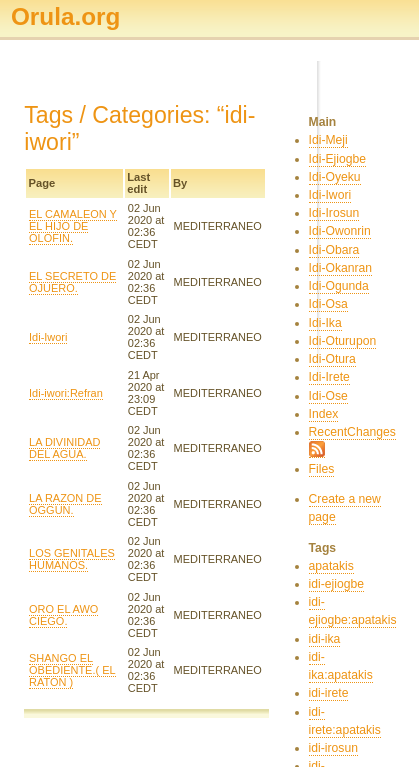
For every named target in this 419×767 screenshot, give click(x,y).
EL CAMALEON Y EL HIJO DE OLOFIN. (73, 226)
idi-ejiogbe (336, 584)
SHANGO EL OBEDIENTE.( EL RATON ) (72, 670)
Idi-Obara (334, 250)
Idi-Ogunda (339, 286)
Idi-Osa (328, 304)
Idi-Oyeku (335, 177)
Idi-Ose (328, 396)
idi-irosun (333, 748)
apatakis (331, 566)
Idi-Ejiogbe (337, 159)
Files (322, 469)
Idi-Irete (329, 377)
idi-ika (325, 639)
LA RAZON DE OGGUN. (65, 504)
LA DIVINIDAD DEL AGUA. (64, 448)
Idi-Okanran (341, 268)
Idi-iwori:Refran (66, 393)
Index (324, 414)
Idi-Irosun (334, 213)
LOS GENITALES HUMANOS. (72, 559)
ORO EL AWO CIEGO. (63, 615)
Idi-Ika (325, 323)
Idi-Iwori (48, 337)
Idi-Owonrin (340, 231)
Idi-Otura (332, 359)
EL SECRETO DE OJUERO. (72, 282)
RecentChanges (352, 432)
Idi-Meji (328, 140)
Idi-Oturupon (343, 341)
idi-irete (329, 693)
